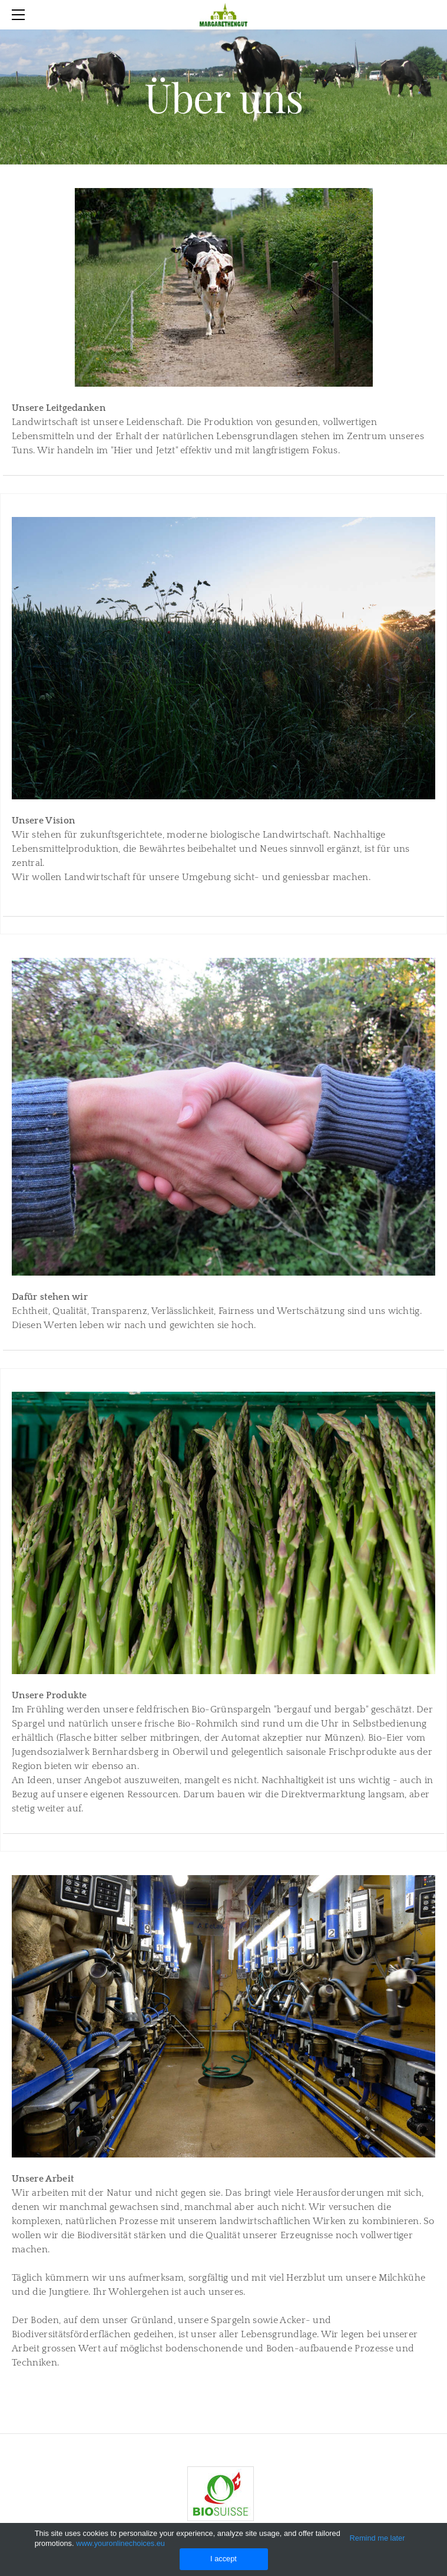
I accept (223, 2558)
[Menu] (20, 15)
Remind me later (377, 2538)
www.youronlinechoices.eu (120, 2543)
